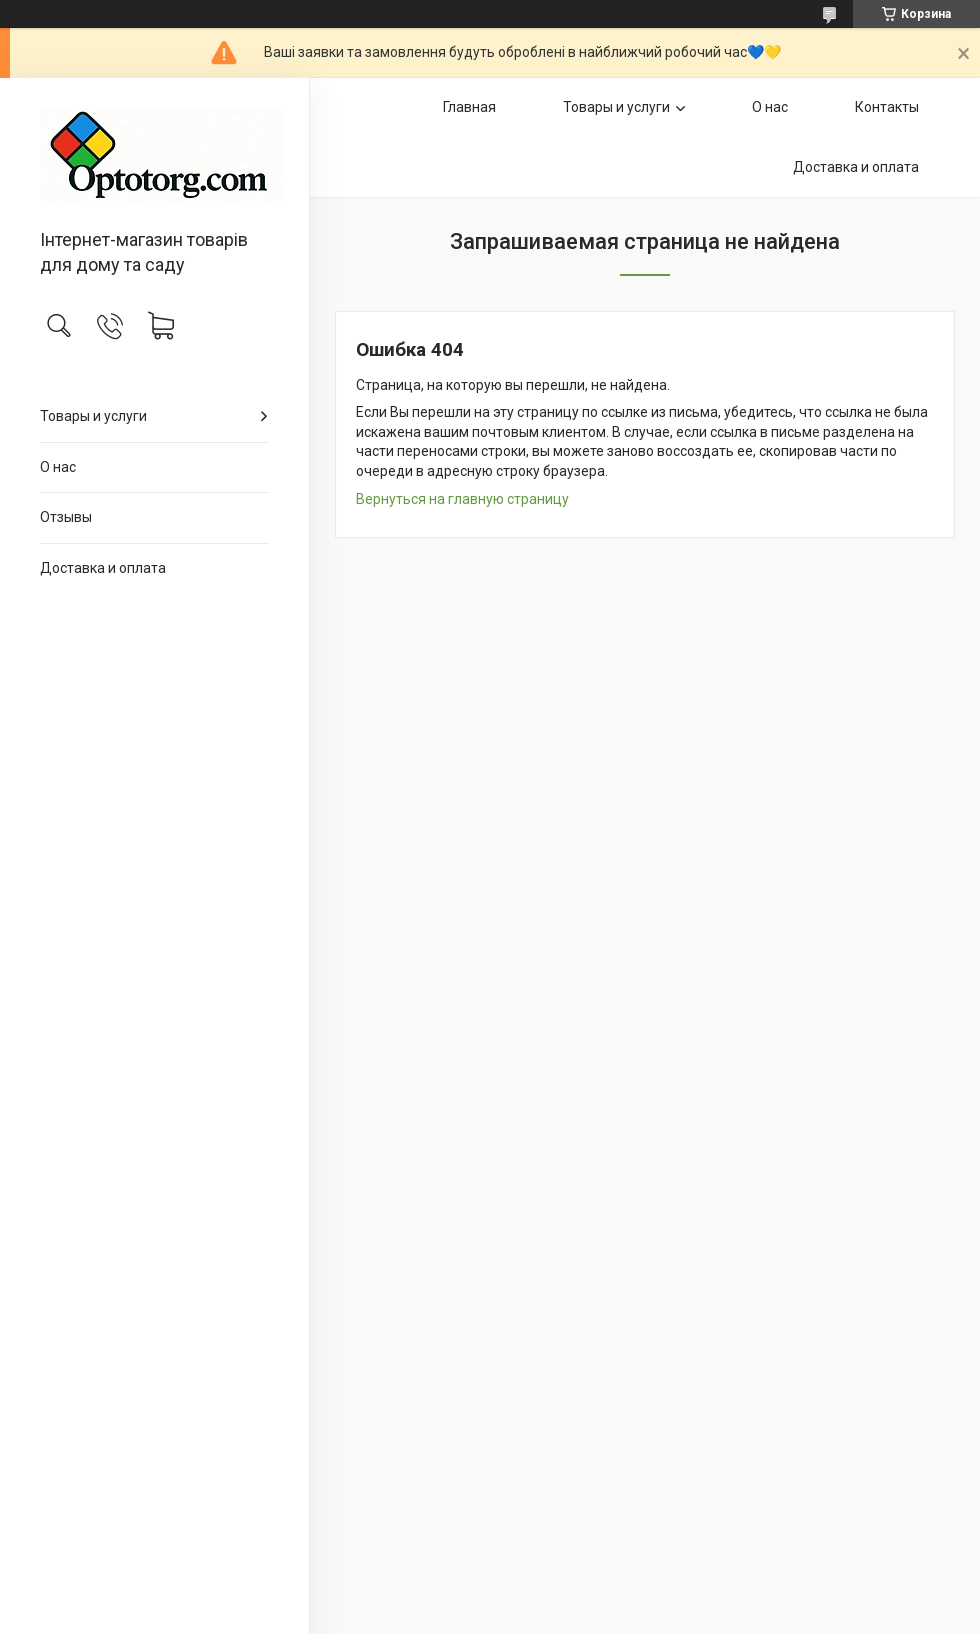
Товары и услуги (93, 416)
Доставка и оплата (103, 568)
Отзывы (66, 517)
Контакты (887, 107)
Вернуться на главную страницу (462, 499)
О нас (58, 467)
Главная (469, 107)
